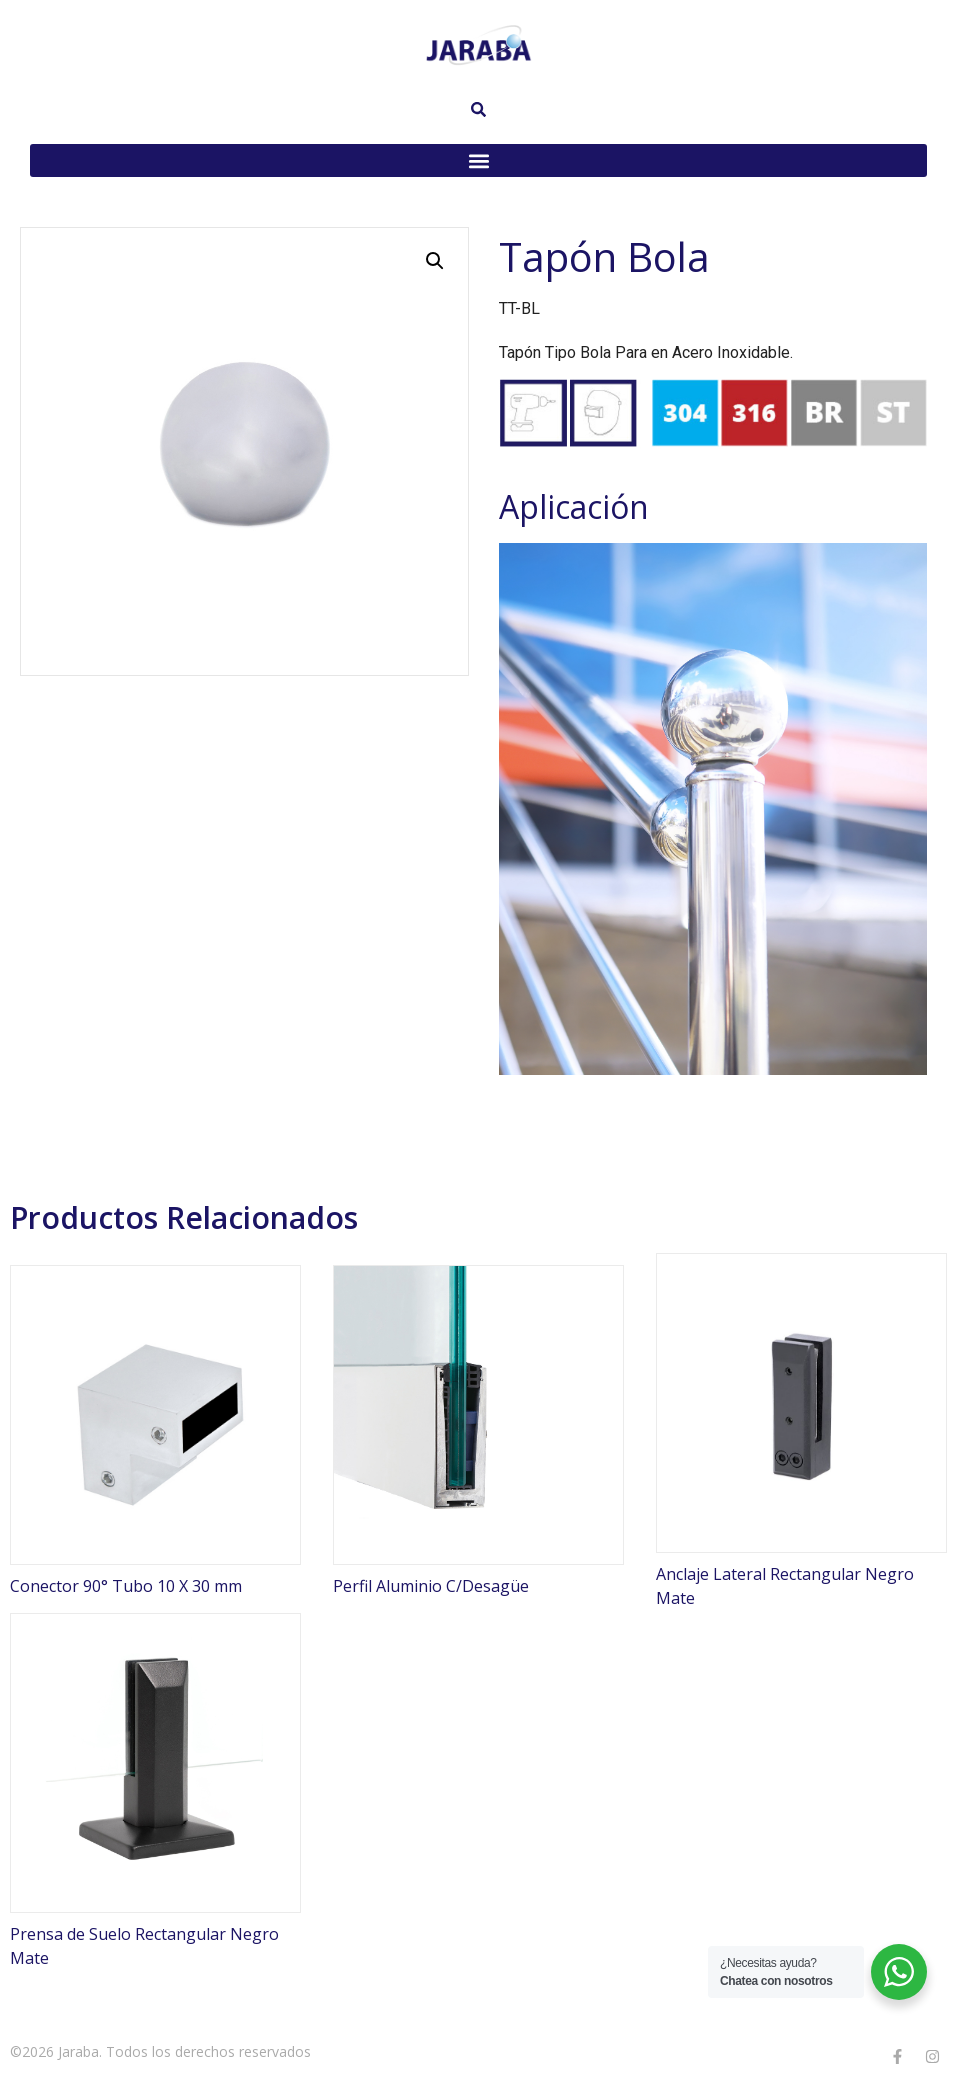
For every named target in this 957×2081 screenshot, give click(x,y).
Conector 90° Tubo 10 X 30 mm (126, 1586)
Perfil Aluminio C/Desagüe (431, 1586)
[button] (478, 160)
